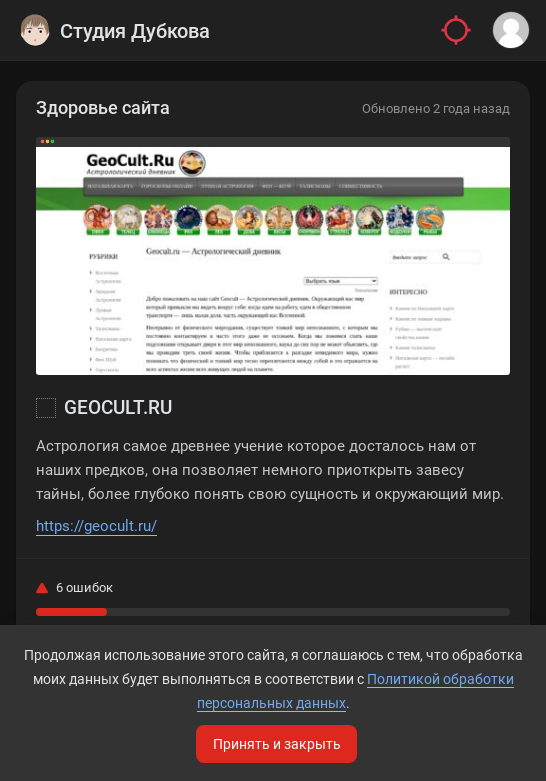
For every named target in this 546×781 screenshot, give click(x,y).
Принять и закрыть (277, 744)
